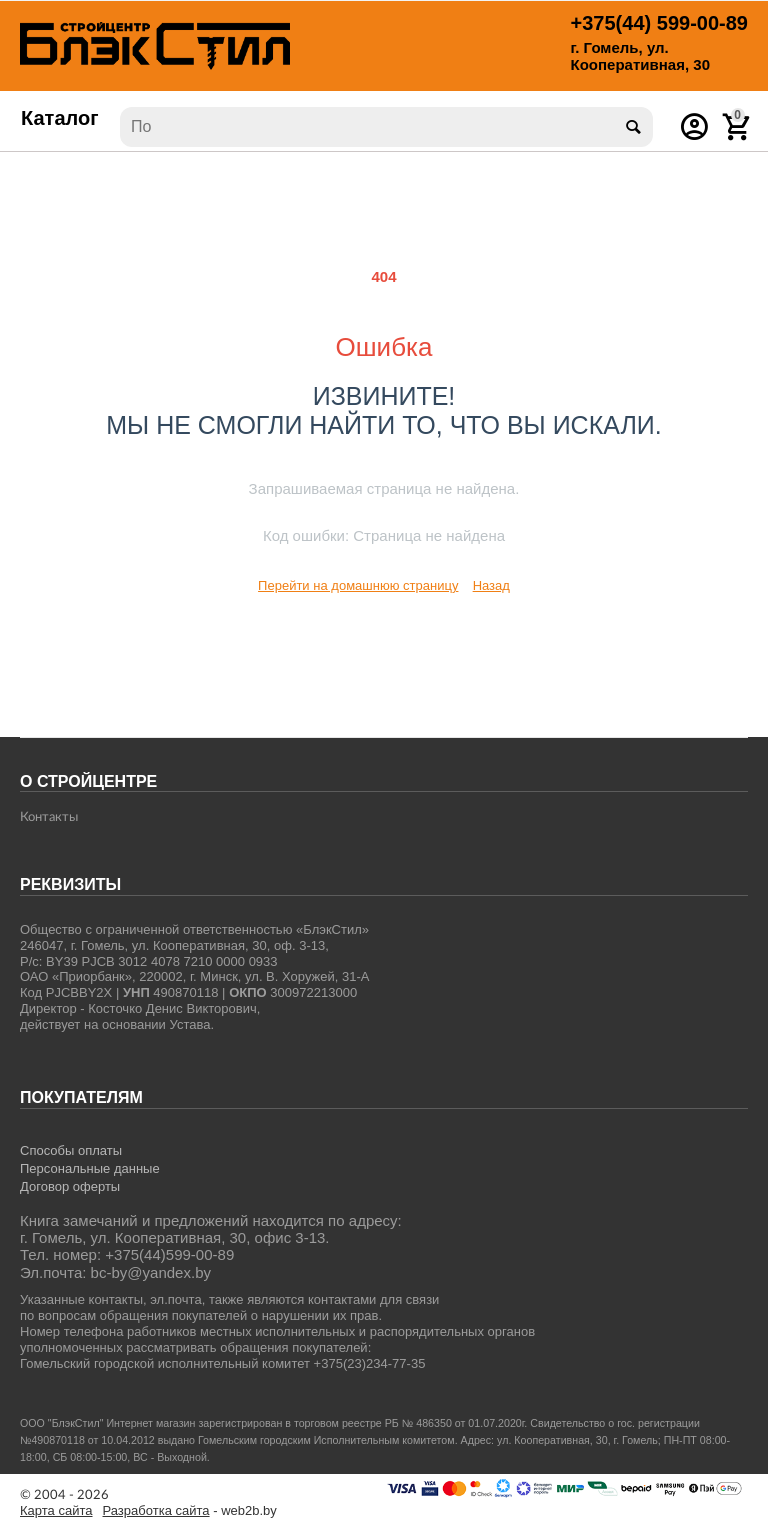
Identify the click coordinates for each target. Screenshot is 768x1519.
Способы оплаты (71, 1150)
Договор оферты (70, 1186)
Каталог (60, 118)
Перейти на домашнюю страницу (358, 585)
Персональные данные (90, 1168)
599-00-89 (659, 23)
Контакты (49, 817)
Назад (491, 585)
